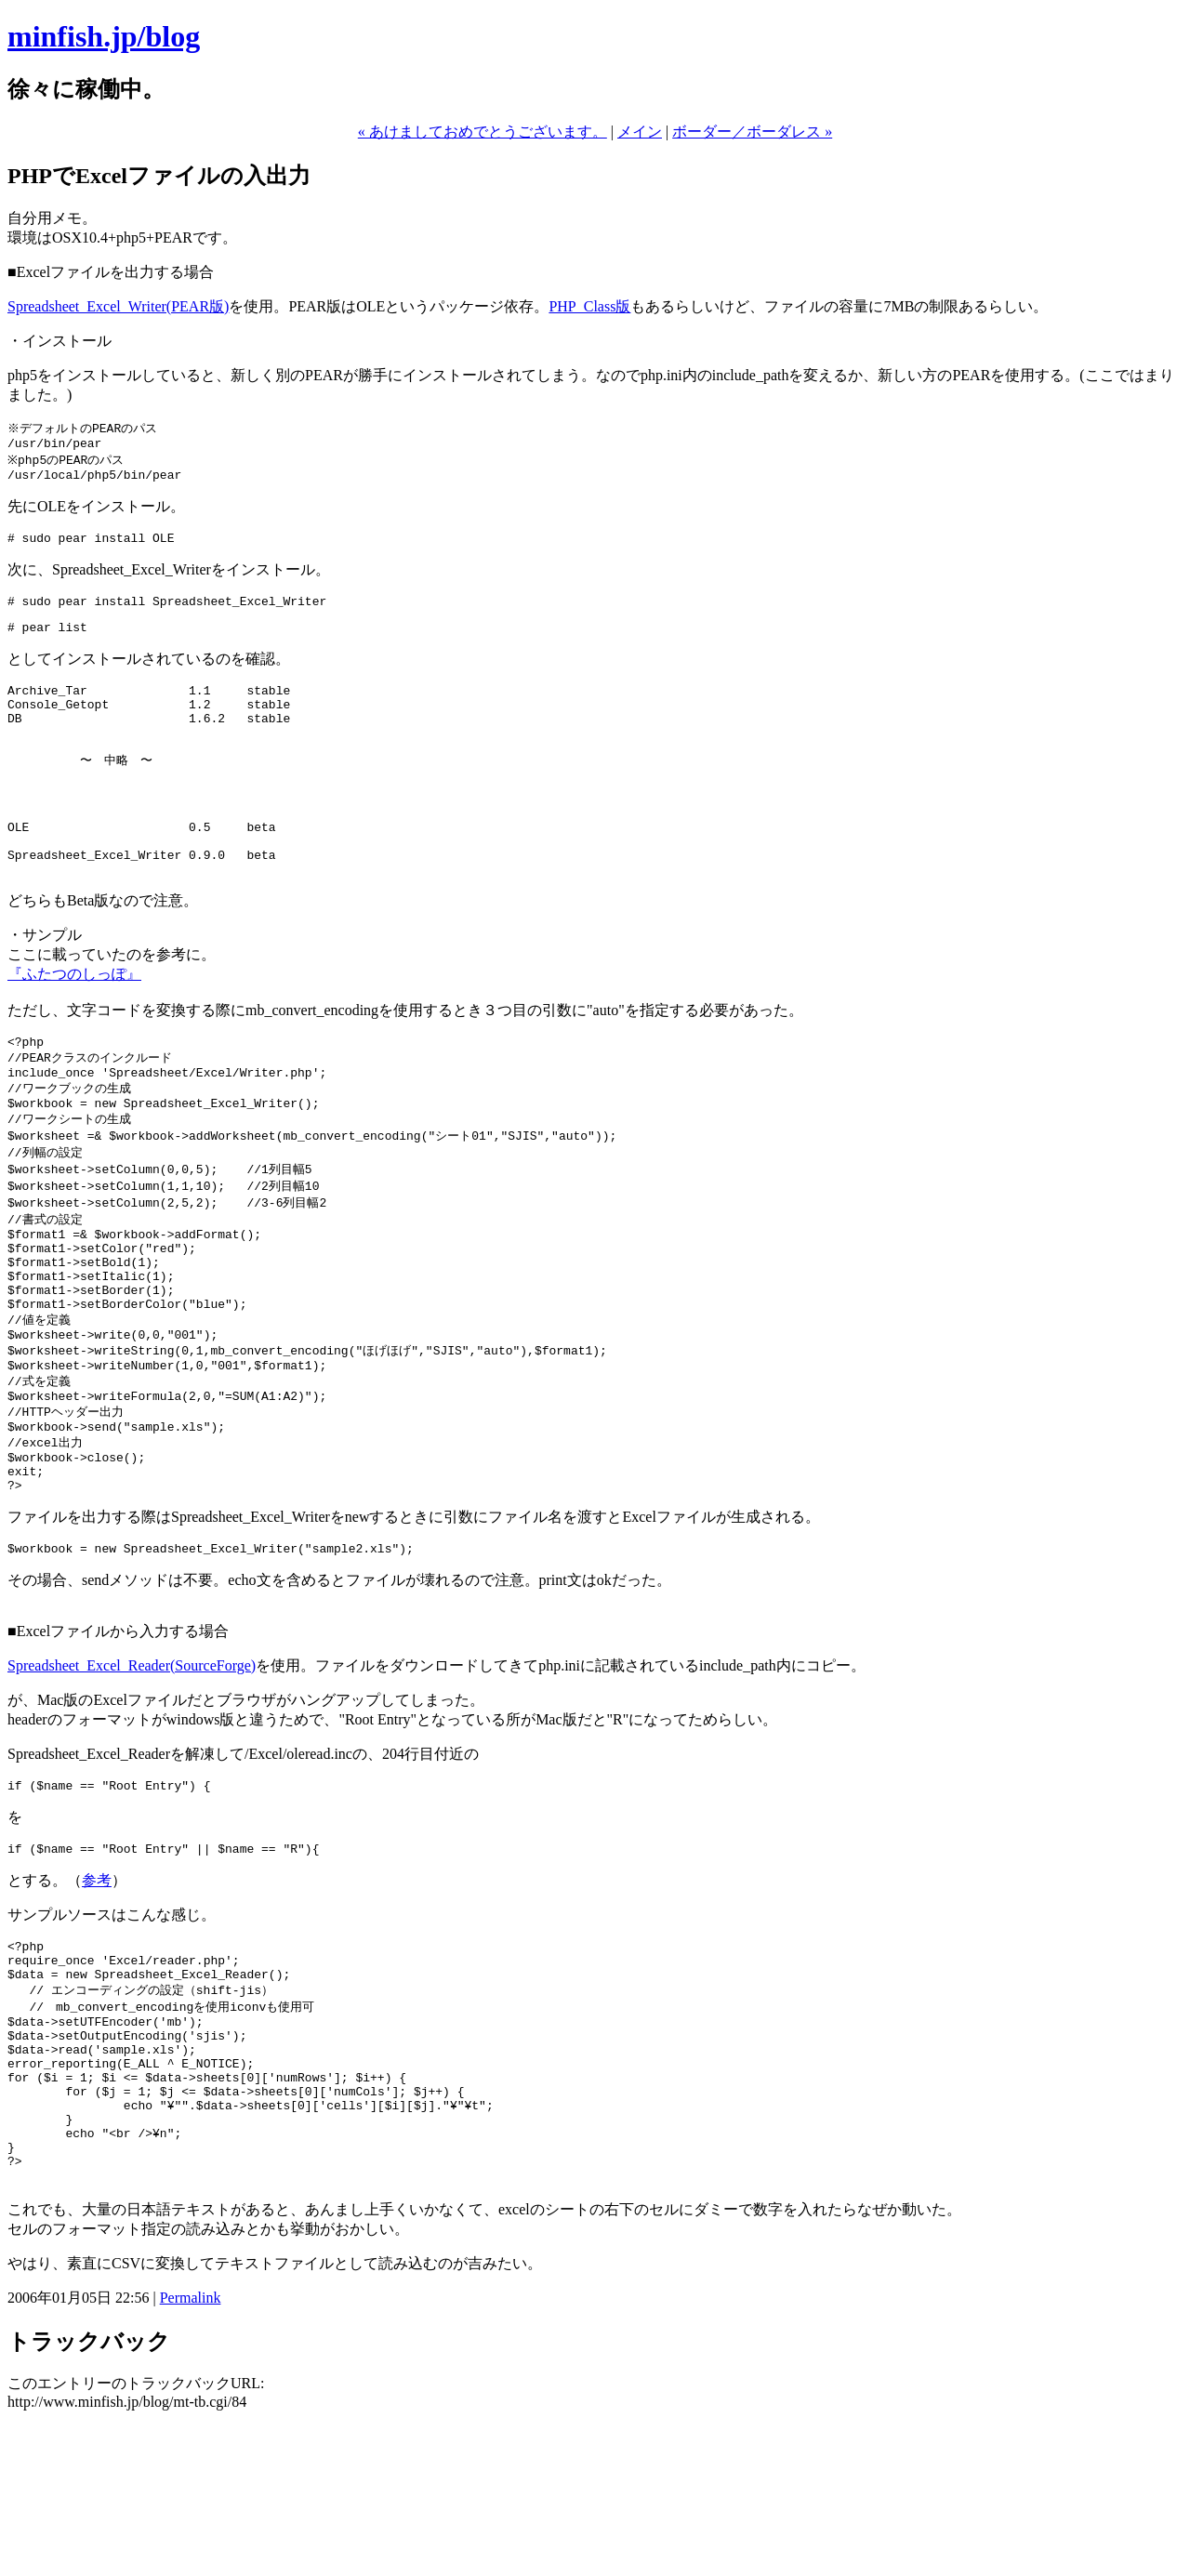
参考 (97, 1990)
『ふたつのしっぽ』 (74, 1017)
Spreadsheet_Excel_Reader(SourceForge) (131, 1769)
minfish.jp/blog (103, 36)
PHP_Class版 (589, 306)
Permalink (190, 2448)
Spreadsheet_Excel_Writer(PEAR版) (118, 306)
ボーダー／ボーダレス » (752, 131)
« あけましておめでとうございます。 (482, 131)
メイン (639, 131)
